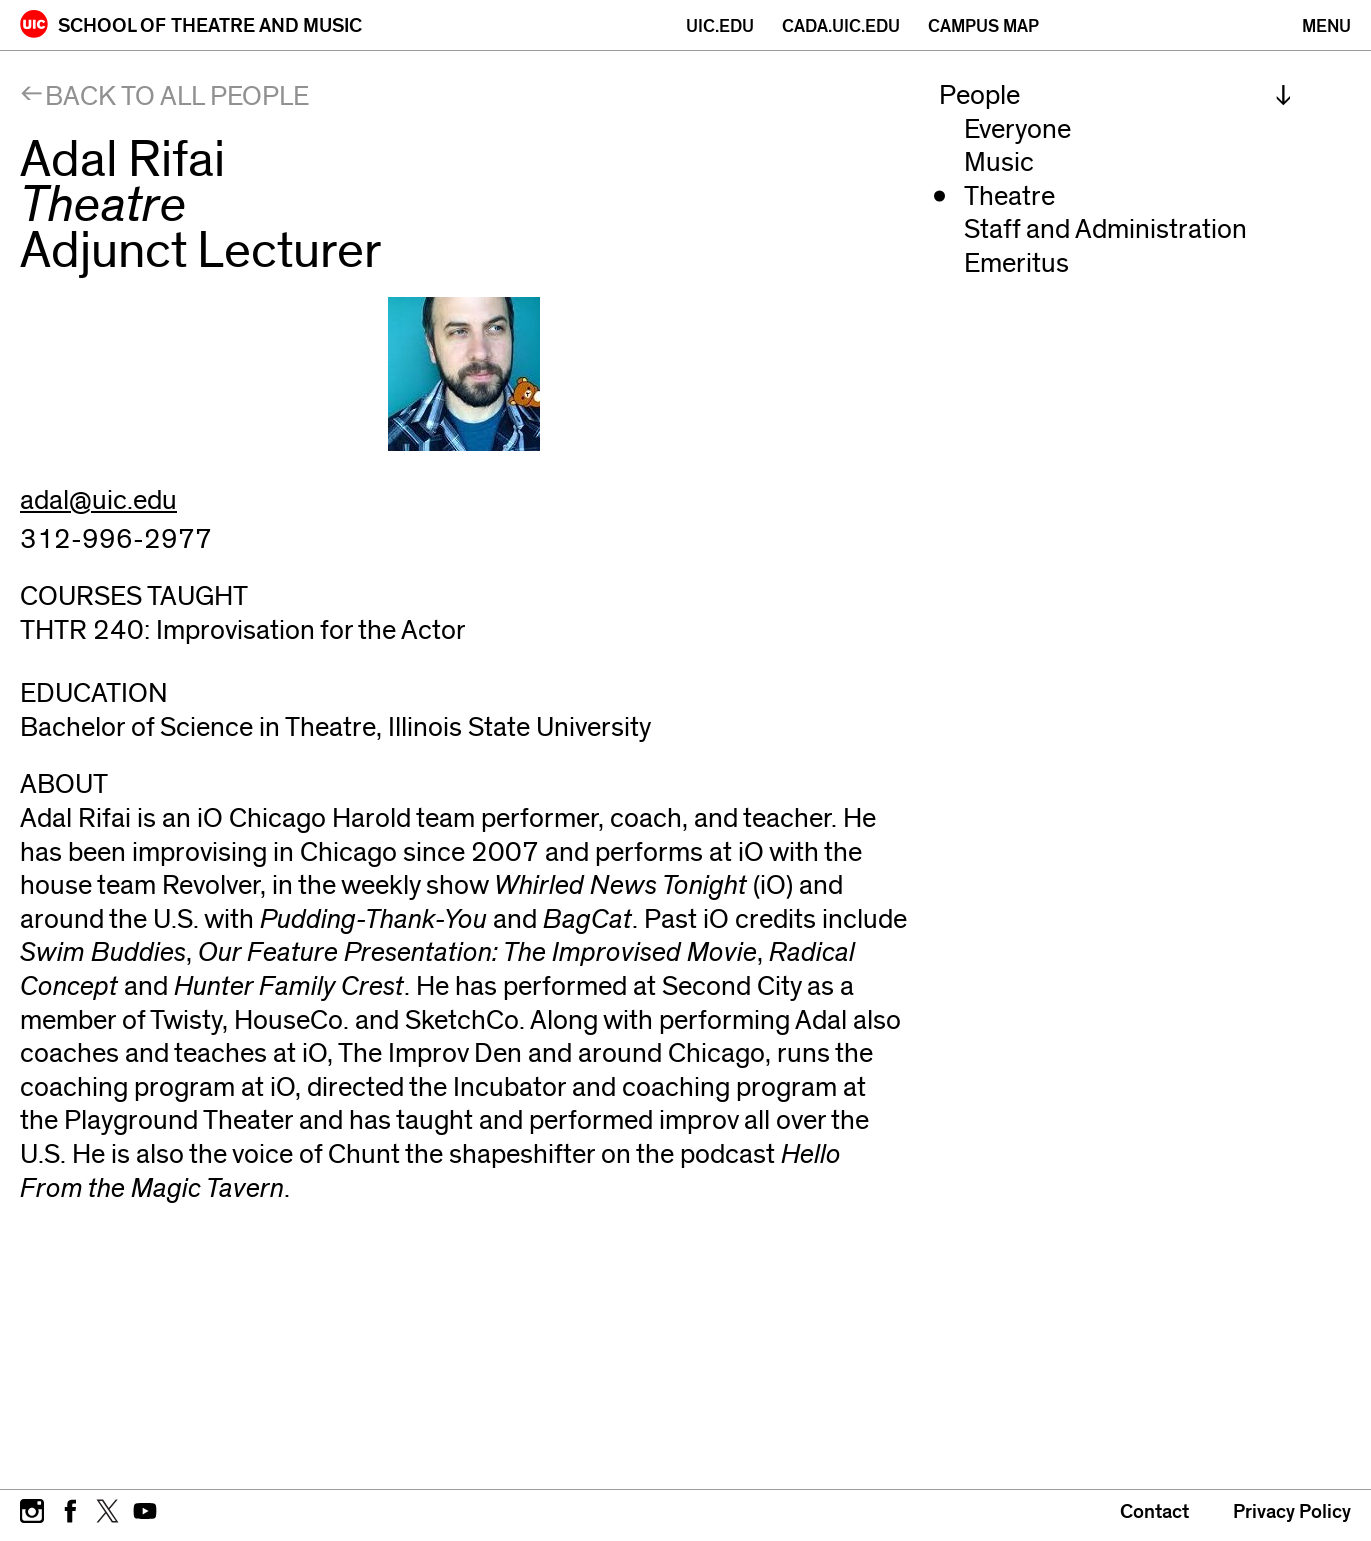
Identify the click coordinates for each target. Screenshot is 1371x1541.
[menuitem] (1115, 96)
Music (999, 162)
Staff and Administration (1105, 229)
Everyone (1017, 129)
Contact (1154, 1512)
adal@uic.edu (98, 500)
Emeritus (1016, 263)
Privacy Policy (1292, 1512)
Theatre (1009, 196)
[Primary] (1326, 26)
